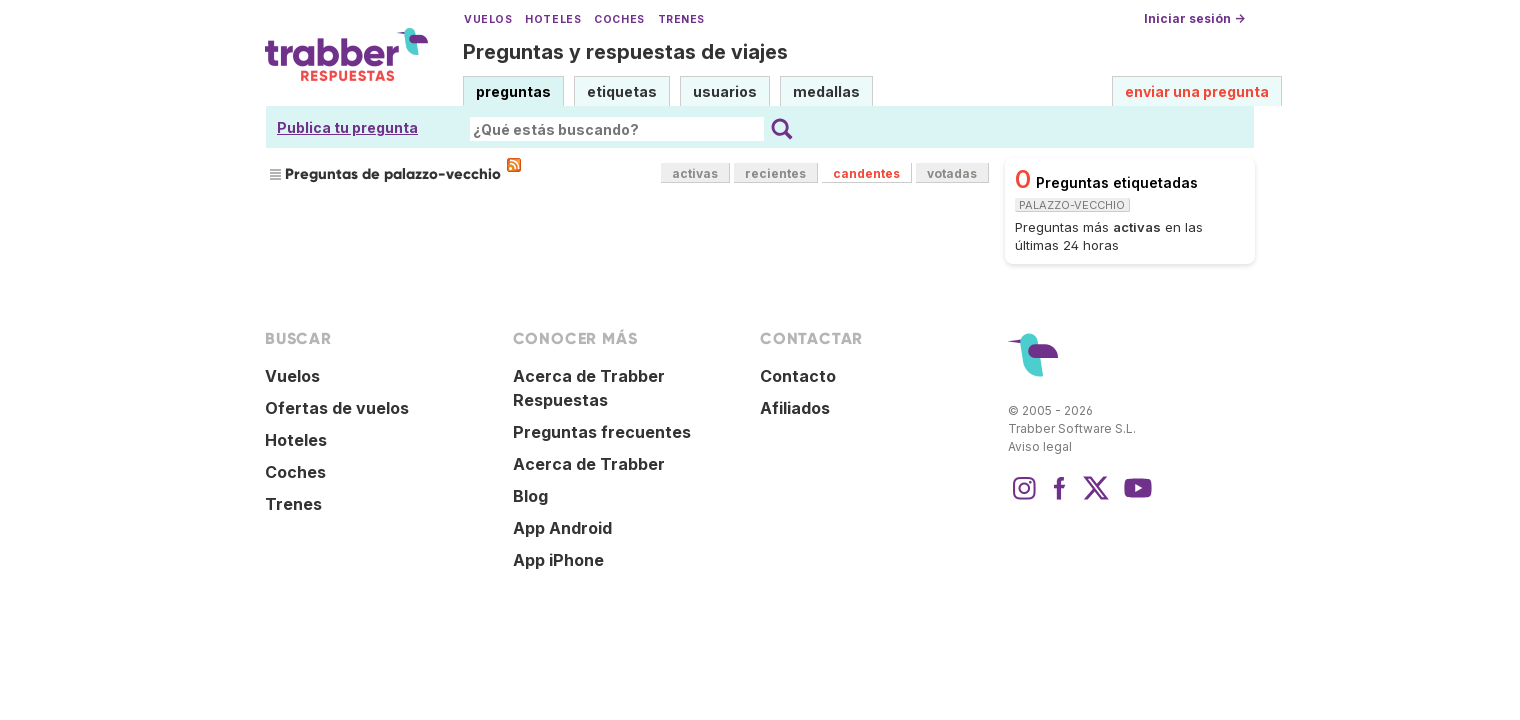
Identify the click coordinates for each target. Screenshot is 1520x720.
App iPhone (558, 560)
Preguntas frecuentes (602, 432)
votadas (952, 173)
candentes (866, 173)
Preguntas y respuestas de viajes (625, 52)
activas (695, 173)
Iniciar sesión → (1194, 18)
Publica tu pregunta (347, 127)
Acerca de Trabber (589, 464)
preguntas (513, 91)
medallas (826, 91)
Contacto (798, 376)
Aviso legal (1040, 446)
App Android (562, 528)
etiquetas (622, 91)
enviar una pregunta (1197, 91)
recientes (775, 173)
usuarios (725, 91)
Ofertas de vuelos (337, 408)
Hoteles (553, 19)
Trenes (681, 19)
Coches (619, 19)
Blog (530, 496)
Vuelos (488, 19)
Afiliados (795, 408)
